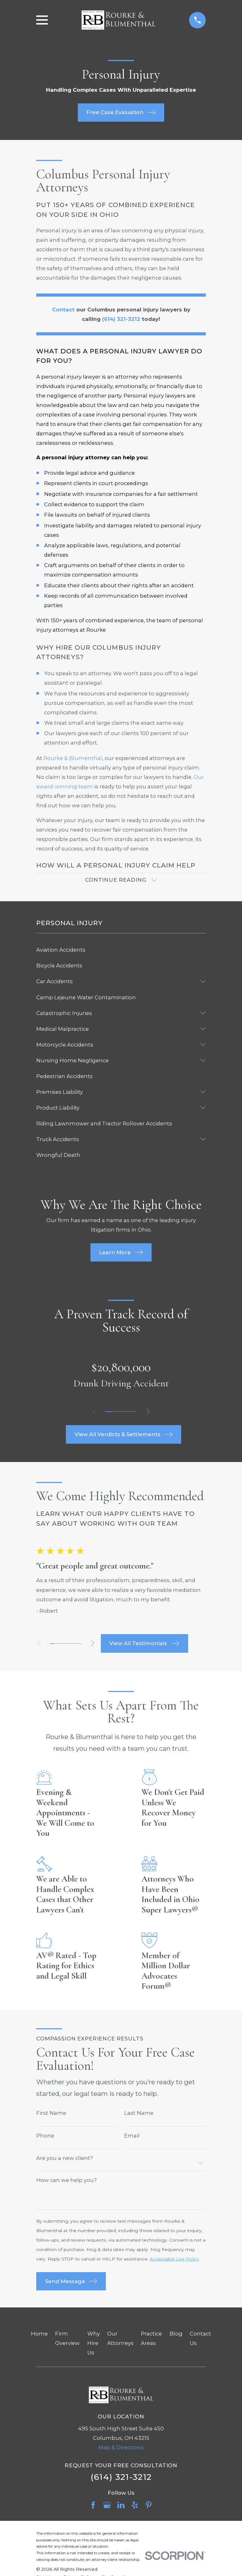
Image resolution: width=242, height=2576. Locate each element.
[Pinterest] (148, 2507)
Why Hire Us (93, 2345)
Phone (45, 2137)
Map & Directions (121, 2449)
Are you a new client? (64, 2160)
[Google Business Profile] (107, 2507)
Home (39, 2336)
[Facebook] (93, 2507)
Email (132, 2137)
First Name (51, 2115)
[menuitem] (121, 952)
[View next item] (150, 1414)
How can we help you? (66, 2182)
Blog (176, 2336)
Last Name (138, 2115)
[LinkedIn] (120, 2507)
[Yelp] (134, 2507)
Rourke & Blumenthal (72, 758)
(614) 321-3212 (121, 2479)
